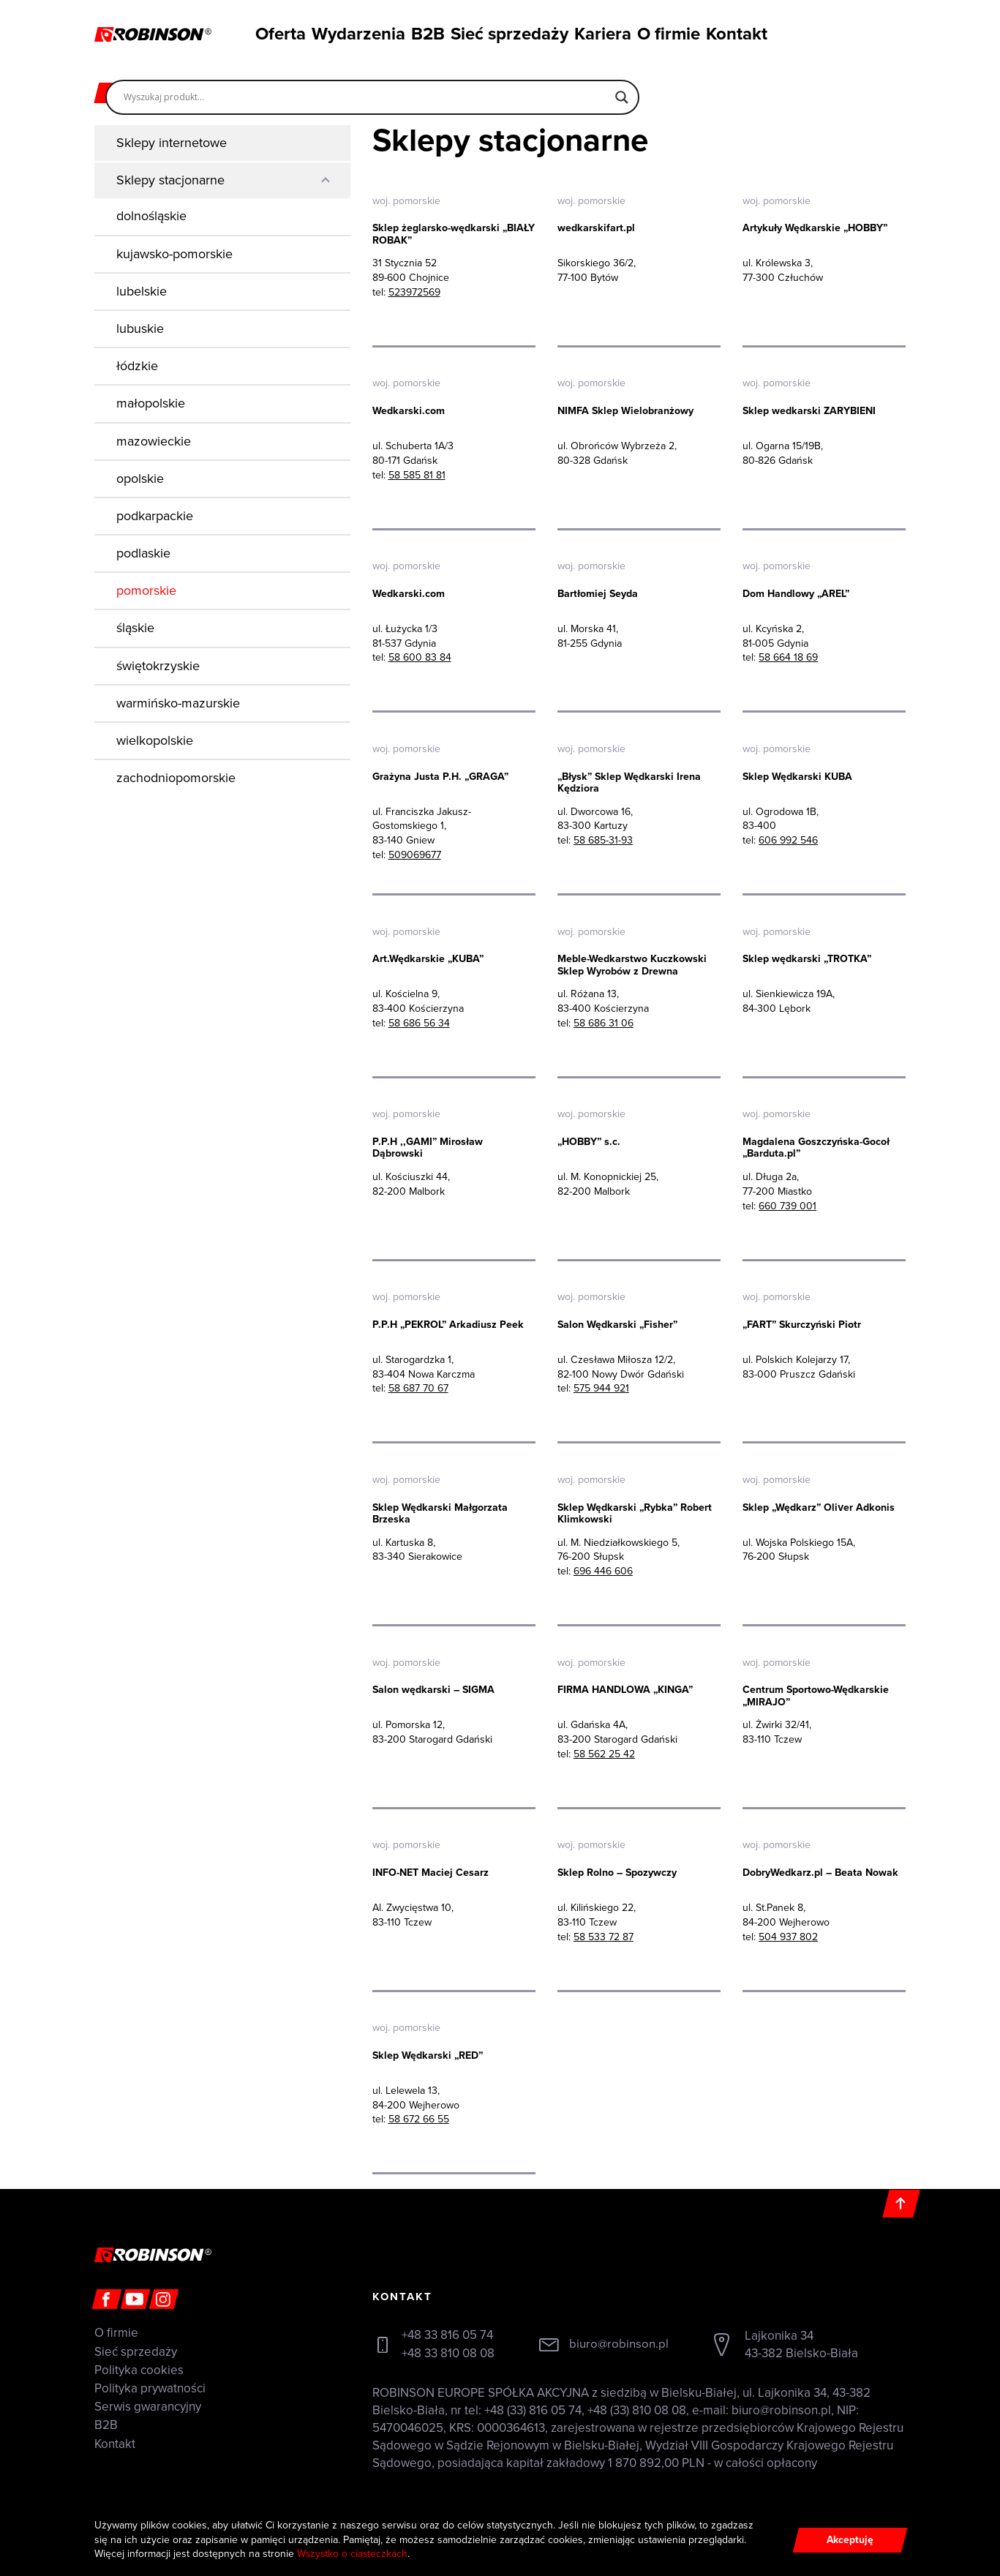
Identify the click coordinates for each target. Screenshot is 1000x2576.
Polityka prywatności (150, 2390)
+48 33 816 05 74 (447, 2337)
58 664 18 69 (788, 658)
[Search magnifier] (622, 90)
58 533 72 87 (604, 1938)
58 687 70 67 (418, 1389)
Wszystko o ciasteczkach (353, 2553)
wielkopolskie (154, 740)
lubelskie (141, 291)
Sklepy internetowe (171, 143)
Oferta (269, 32)
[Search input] (366, 90)
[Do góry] (901, 2205)
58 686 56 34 (419, 1024)
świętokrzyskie (158, 666)
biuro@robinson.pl (619, 2346)
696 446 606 (603, 1572)
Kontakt (750, 32)
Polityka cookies (139, 2371)
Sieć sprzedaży (510, 32)
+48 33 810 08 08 (448, 2354)
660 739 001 (787, 1207)
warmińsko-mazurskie (178, 703)
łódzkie (137, 366)
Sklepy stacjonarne (170, 180)
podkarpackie (154, 516)
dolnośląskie (151, 216)
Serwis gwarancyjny (147, 2409)
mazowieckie (153, 441)
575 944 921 (601, 1389)
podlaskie (143, 553)
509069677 (414, 855)
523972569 (414, 292)
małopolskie (150, 403)
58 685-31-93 (603, 841)
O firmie (675, 32)
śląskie (135, 628)
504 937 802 (788, 1938)
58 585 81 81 (417, 475)
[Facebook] (106, 2301)
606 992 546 (788, 841)
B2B (426, 32)
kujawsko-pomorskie (174, 254)
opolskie (140, 478)
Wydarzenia (350, 32)
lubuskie (140, 328)
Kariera (601, 32)
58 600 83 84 (419, 658)
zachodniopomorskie (176, 778)
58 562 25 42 (604, 1755)
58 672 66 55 (418, 2121)
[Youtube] (135, 2301)
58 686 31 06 (604, 1024)
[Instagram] (163, 2301)
